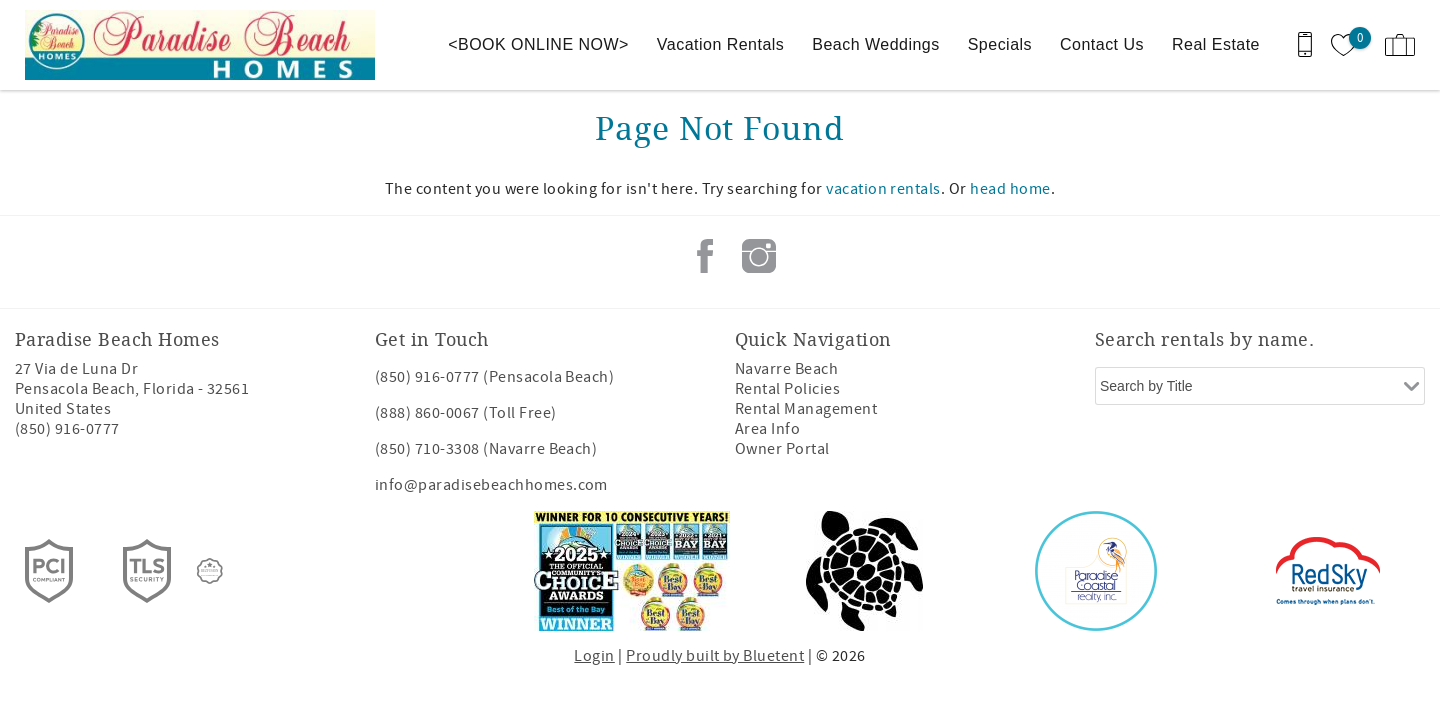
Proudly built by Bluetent (715, 656)
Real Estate (1216, 44)
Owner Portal (782, 449)
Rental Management (806, 409)
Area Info (767, 429)
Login (594, 656)
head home (1010, 189)
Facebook (705, 256)
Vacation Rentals (720, 44)
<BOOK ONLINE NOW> (538, 44)
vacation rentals (883, 189)
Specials (1000, 44)
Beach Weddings (875, 44)
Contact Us (1102, 44)
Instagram (759, 256)
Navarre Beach (786, 369)
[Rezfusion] (210, 571)
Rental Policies (787, 389)
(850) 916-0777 (67, 429)
